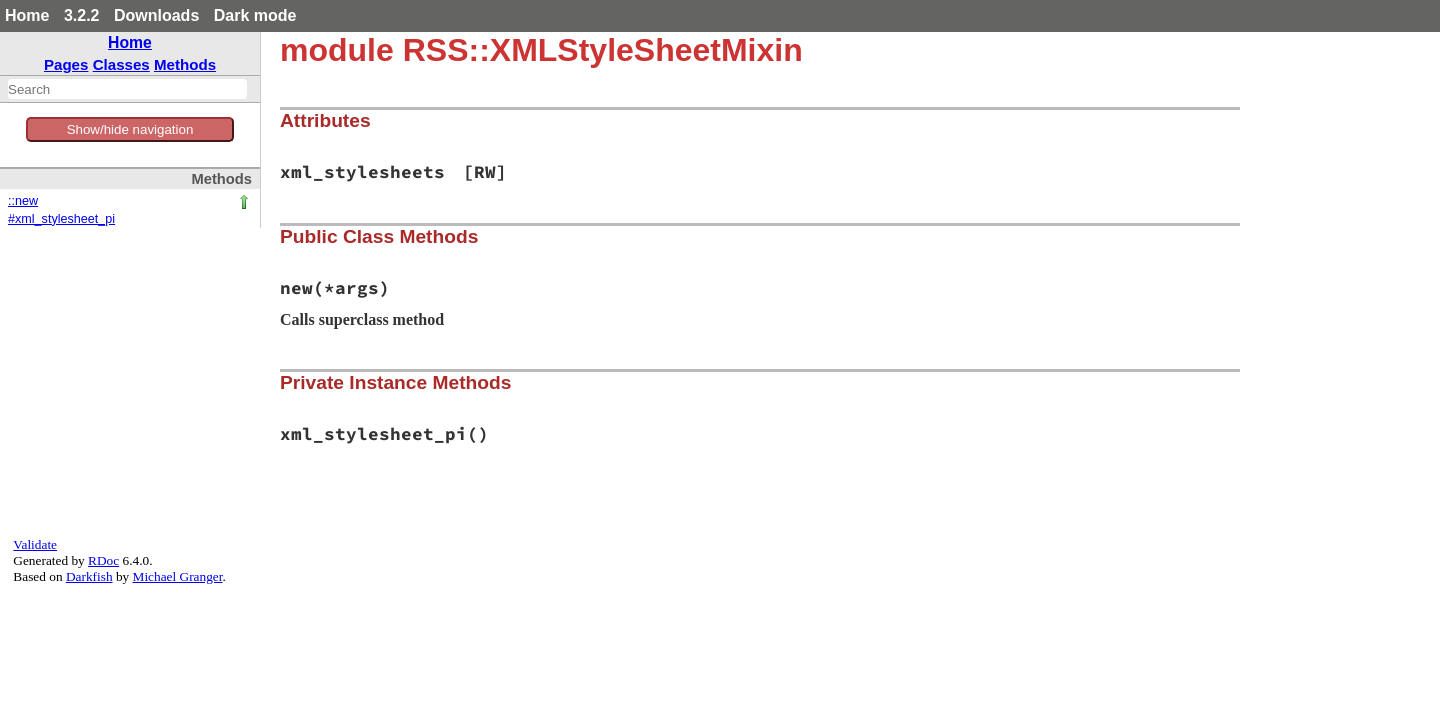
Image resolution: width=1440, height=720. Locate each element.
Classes (121, 64)
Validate (35, 544)
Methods (185, 64)
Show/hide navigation (130, 129)
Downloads (156, 15)
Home (27, 15)
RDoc (103, 560)
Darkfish (89, 576)
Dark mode (255, 15)
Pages (66, 64)
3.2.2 (82, 15)
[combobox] (127, 89)
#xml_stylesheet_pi (61, 219)
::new (23, 201)
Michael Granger (178, 576)
